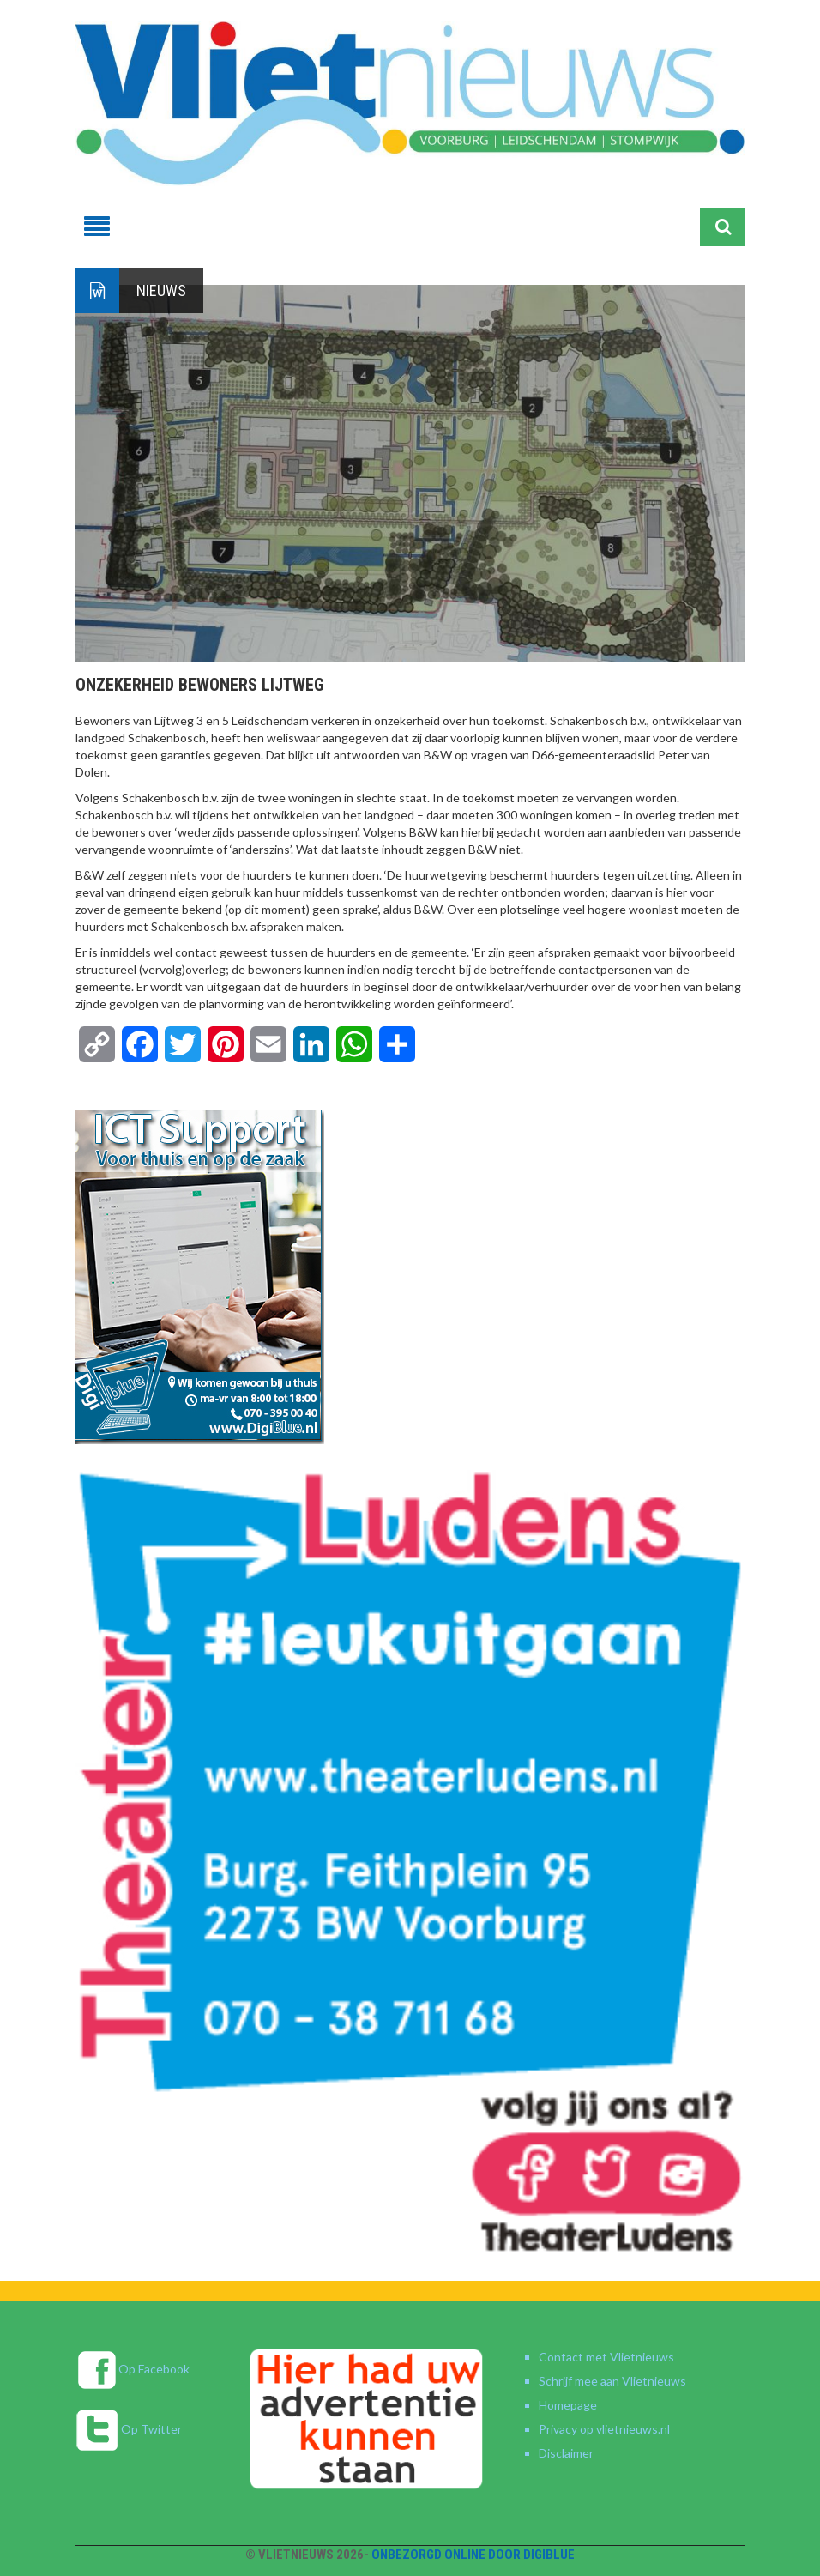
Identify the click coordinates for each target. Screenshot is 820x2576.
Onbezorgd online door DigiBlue (473, 2554)
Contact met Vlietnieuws (606, 2356)
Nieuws (161, 290)
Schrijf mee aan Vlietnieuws (612, 2380)
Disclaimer (566, 2453)
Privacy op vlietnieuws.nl (604, 2429)
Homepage (568, 2405)
